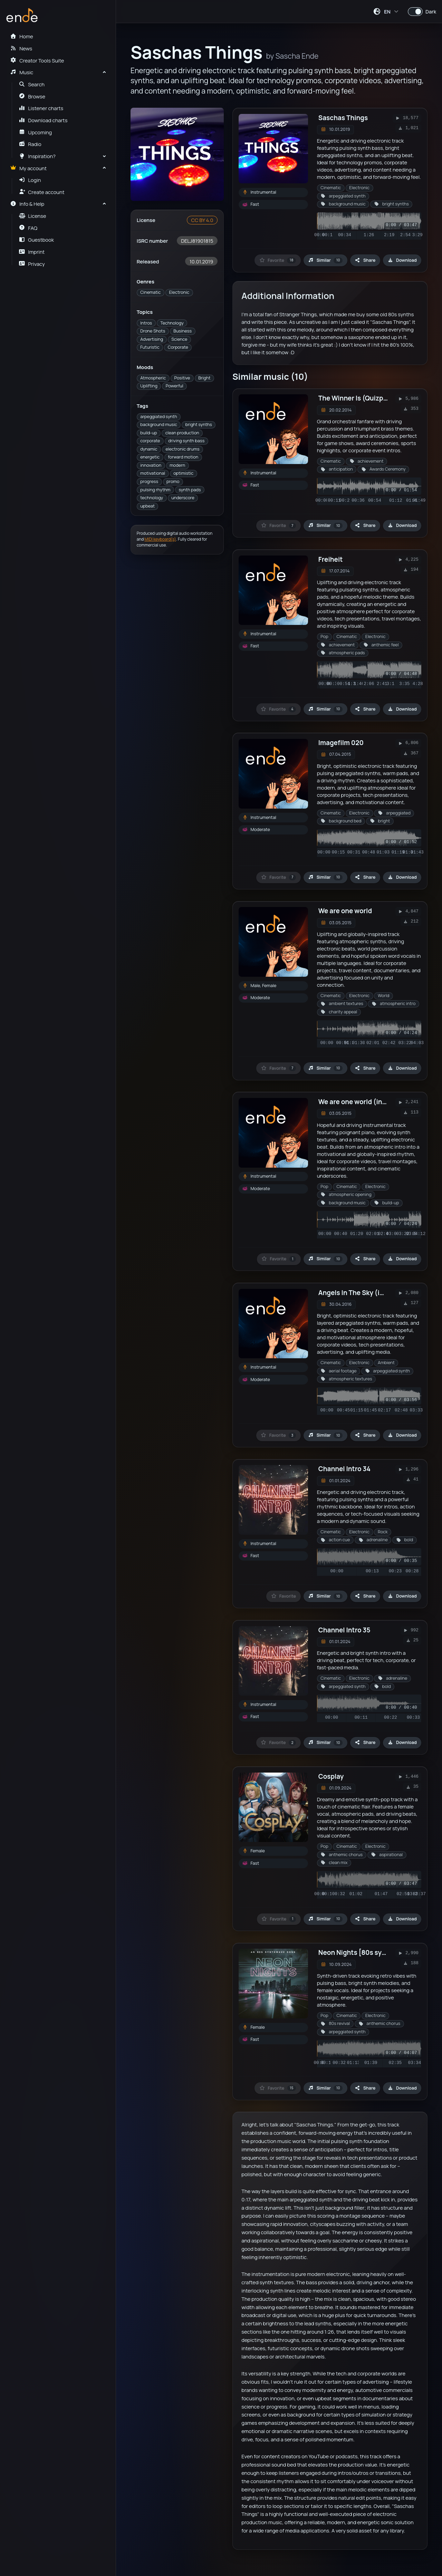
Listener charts (41, 108)
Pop (324, 636)
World (383, 995)
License (32, 215)
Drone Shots (152, 331)
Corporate (178, 347)
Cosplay (331, 1776)
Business (182, 331)
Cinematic (150, 292)
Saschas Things (343, 117)
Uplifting (148, 386)
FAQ (28, 227)
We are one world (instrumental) (369, 1101)
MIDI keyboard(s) (160, 539)
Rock (383, 1532)
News (21, 48)
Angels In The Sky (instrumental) (370, 1292)
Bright (204, 378)
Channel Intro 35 (344, 1629)
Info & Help (27, 203)
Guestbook (36, 239)
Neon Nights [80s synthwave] (364, 1952)
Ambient (386, 1363)
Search (32, 84)
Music (21, 72)
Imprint (32, 251)
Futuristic (149, 347)
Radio (30, 144)
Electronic (179, 292)
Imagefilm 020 (341, 742)
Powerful (174, 386)
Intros (146, 323)
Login (30, 179)
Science (179, 339)
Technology (172, 323)
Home (21, 36)
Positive (182, 378)
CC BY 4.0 (202, 219)
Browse (32, 96)
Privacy (32, 263)
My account (28, 168)
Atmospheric (153, 378)
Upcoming (35, 132)
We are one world (345, 910)
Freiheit (330, 559)
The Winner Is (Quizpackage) (363, 398)
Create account (42, 192)
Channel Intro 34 (344, 1468)
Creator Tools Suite (37, 60)
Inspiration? (37, 156)
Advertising (151, 339)
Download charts (43, 120)
